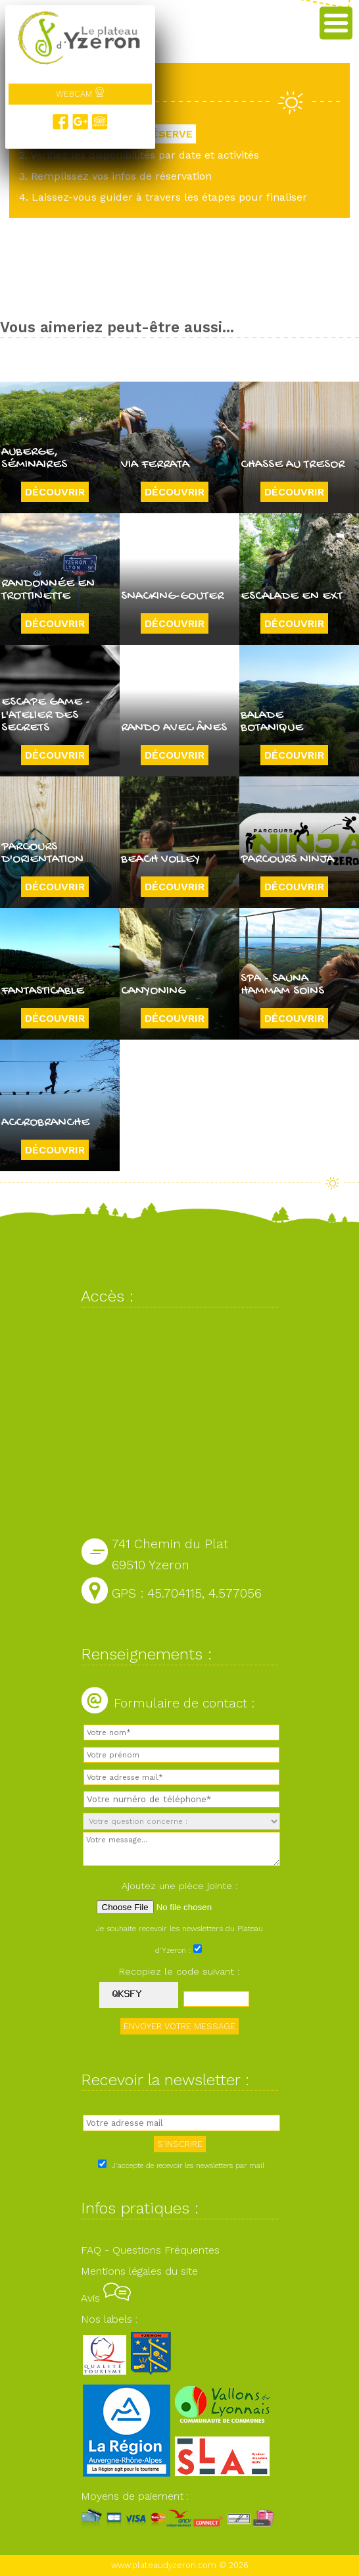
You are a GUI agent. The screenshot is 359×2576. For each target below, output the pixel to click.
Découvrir (55, 492)
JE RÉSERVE (161, 134)
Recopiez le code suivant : (179, 1971)
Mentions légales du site (139, 2271)
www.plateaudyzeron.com (163, 2565)
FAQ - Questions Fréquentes (150, 2250)
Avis (106, 2298)
